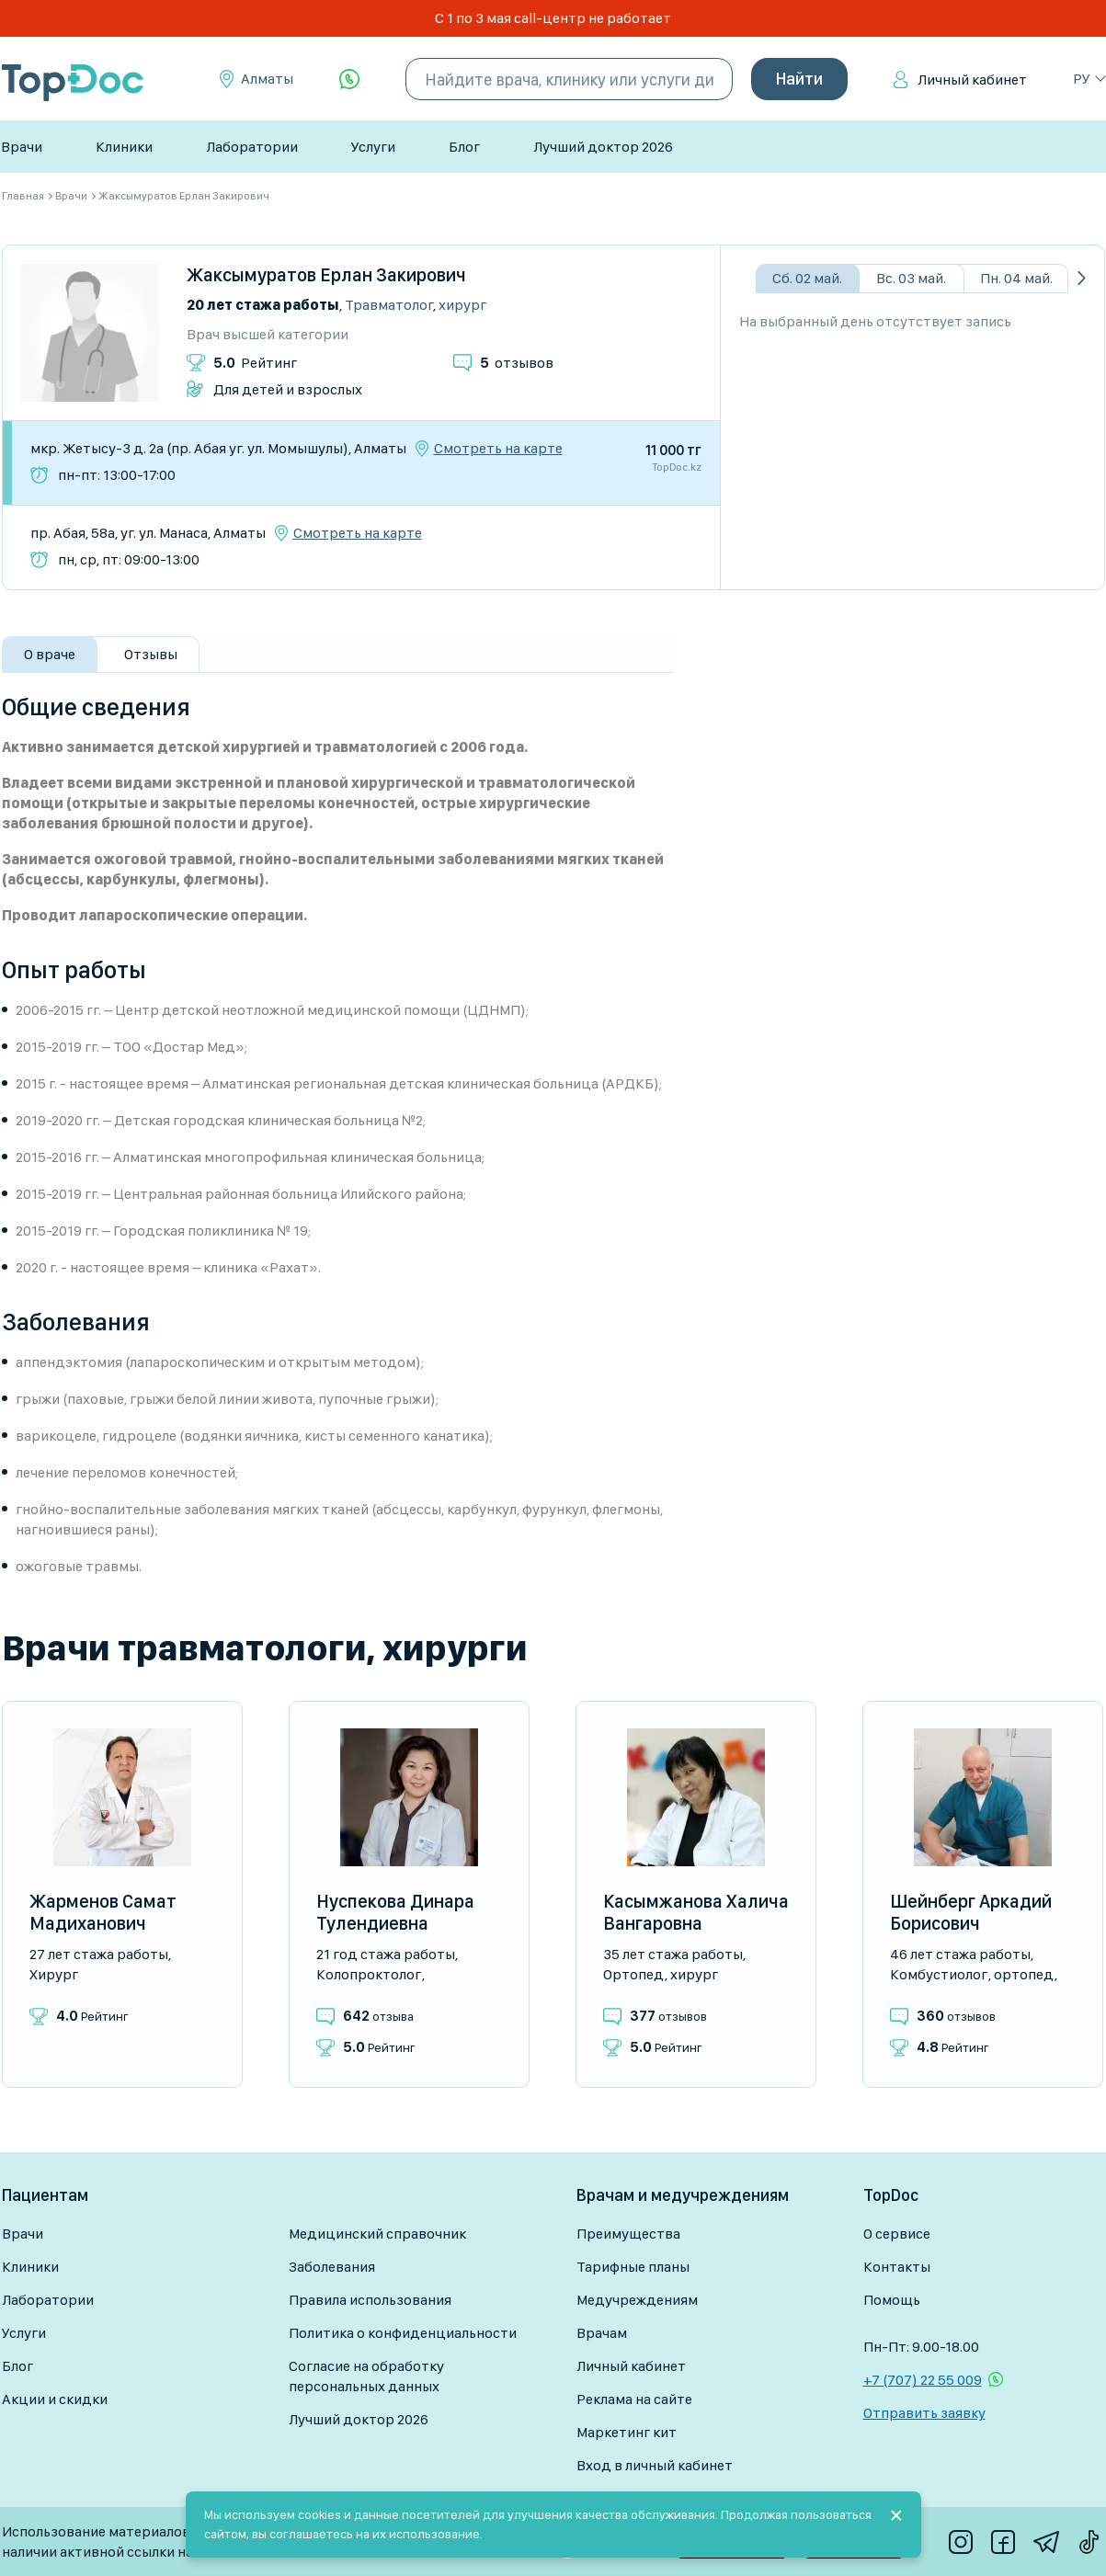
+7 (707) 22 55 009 (922, 2379)
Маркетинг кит (626, 2432)
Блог (464, 146)
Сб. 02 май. (807, 278)
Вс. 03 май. (911, 278)
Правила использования (370, 2299)
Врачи (21, 146)
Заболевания (332, 2266)
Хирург (462, 304)
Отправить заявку (924, 2413)
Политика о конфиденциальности (403, 2333)
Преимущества (628, 2233)
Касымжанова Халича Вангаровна (696, 1912)
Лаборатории (252, 146)
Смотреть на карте (498, 448)
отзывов (516, 362)
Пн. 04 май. (1016, 278)
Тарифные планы (633, 2266)
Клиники (124, 146)
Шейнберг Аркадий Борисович (971, 1912)
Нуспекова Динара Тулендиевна (395, 1912)
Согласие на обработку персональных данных (366, 2376)
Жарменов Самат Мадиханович (103, 1912)
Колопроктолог (368, 1974)
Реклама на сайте (634, 2399)
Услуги (373, 146)
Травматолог (389, 304)
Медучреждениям (637, 2299)
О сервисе (896, 2233)
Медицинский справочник (377, 2233)
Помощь (891, 2299)
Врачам (601, 2333)
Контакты (896, 2266)
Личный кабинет (972, 79)
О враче (49, 654)
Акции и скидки (55, 2399)
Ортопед (633, 1974)
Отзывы (150, 654)
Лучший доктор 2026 (603, 146)
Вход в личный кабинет (654, 2465)
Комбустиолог (938, 1974)
